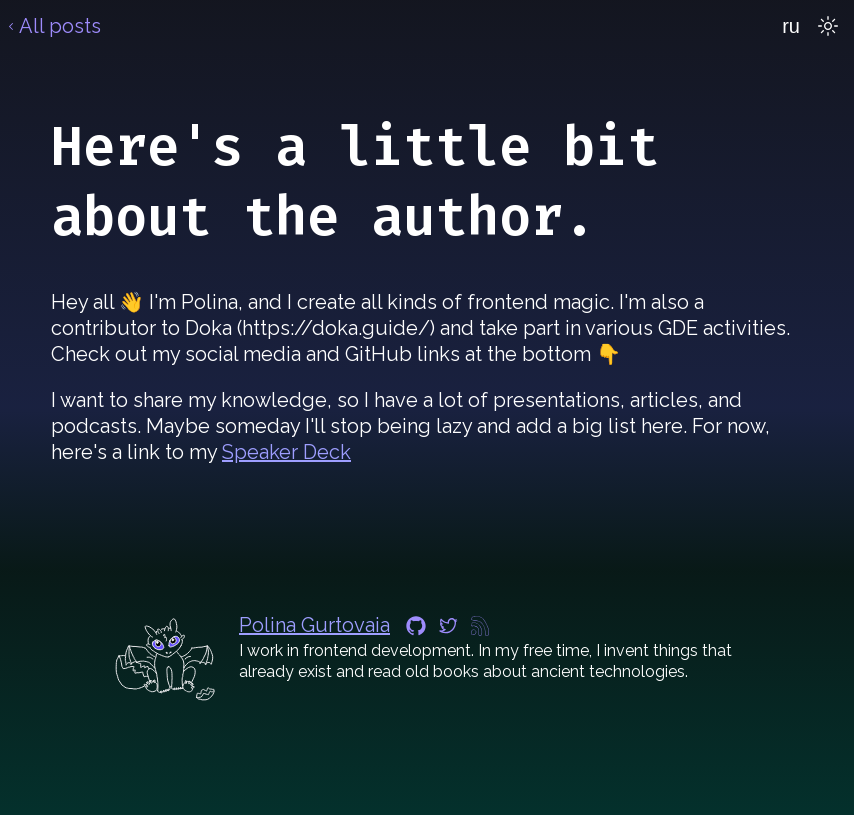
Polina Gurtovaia (314, 625)
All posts (52, 26)
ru (791, 26)
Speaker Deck (286, 452)
